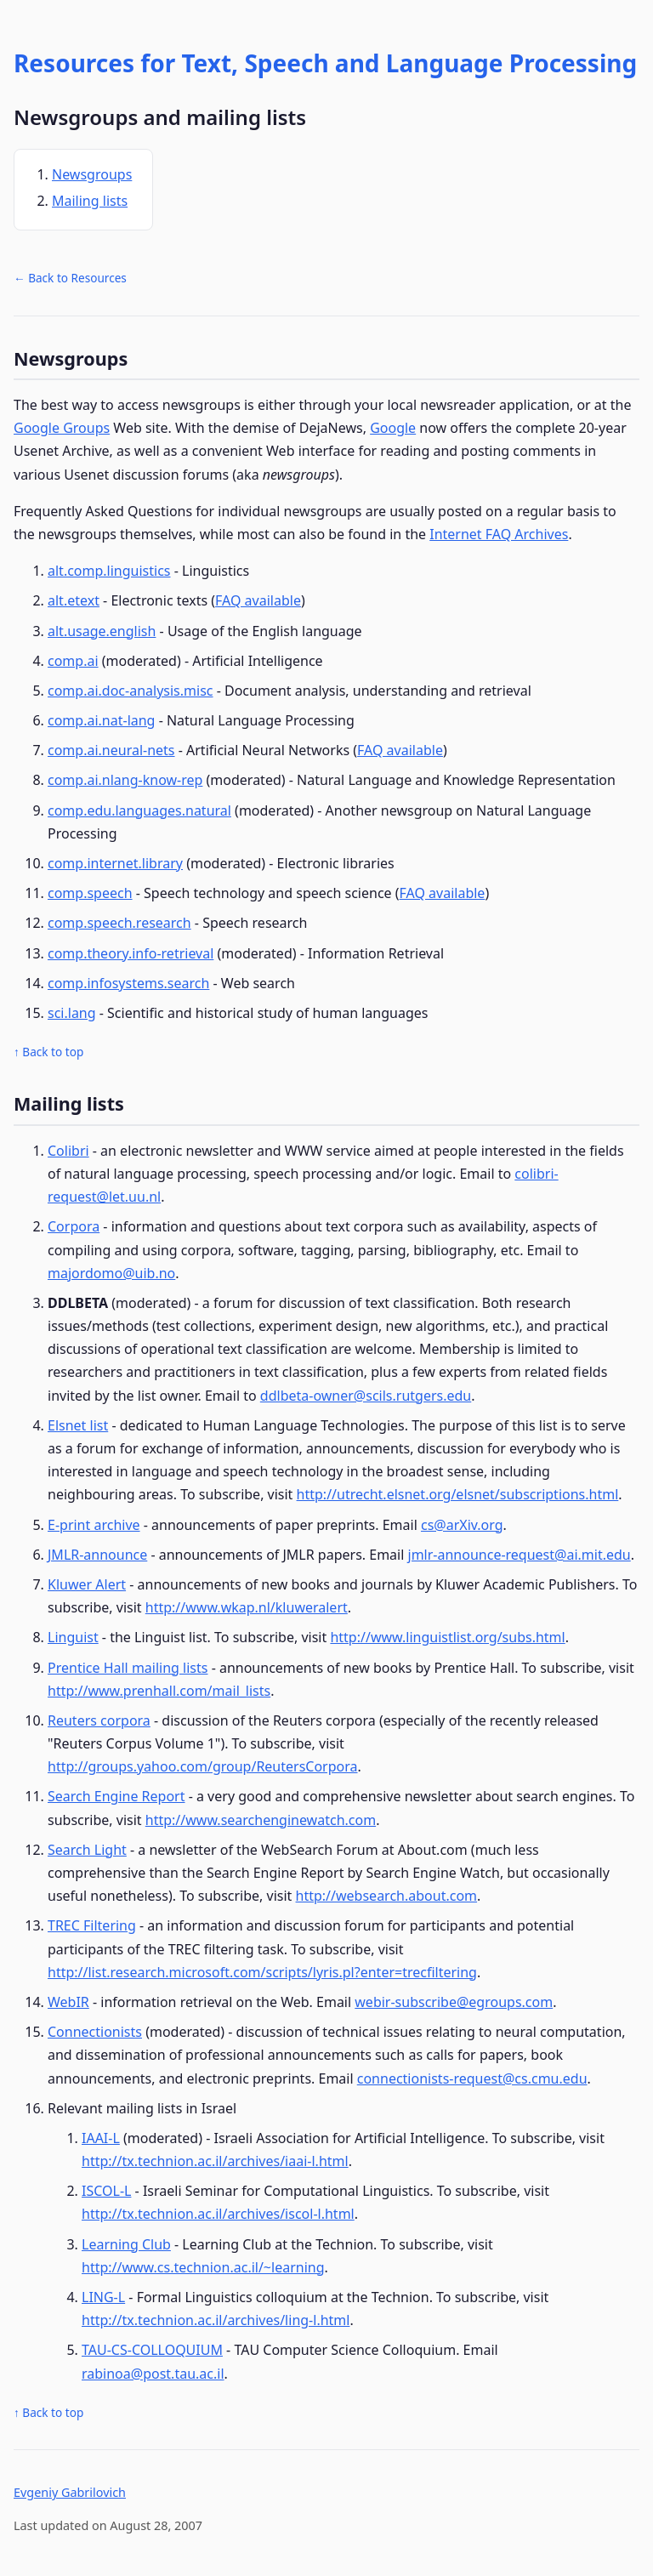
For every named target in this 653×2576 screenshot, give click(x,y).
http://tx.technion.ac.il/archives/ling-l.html (215, 2320)
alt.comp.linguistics (109, 570)
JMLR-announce (97, 1554)
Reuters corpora (99, 1720)
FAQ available (258, 600)
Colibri (68, 1150)
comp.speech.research (119, 922)
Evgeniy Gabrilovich (70, 2492)
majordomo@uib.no (111, 1273)
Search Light (87, 1849)
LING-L (103, 2297)
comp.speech (90, 893)
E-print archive (94, 1524)
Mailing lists (90, 200)
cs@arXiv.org (462, 1524)
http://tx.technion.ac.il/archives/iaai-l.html (215, 2161)
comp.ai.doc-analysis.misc (130, 690)
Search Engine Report (116, 1796)
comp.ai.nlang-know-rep (125, 780)
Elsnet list (78, 1425)
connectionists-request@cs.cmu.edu (472, 2078)
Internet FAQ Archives (498, 534)
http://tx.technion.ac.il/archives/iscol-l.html (218, 2213)
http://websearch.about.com (387, 1895)
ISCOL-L (106, 2190)
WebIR (68, 2002)
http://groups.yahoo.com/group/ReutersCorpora (203, 1766)
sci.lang (72, 1013)
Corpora (73, 1226)
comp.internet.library (115, 863)
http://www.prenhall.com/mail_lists (159, 1690)
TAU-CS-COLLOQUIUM (152, 2349)
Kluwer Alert (87, 1584)
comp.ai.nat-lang (101, 720)
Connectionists (95, 2031)
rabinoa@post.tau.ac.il (153, 2373)
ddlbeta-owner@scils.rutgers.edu (365, 1395)
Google (393, 427)
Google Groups (62, 427)
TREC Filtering (92, 1925)
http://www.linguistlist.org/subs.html (447, 1637)
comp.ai (73, 660)
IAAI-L (101, 2138)
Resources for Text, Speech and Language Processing (325, 63)
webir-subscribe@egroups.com (454, 2002)
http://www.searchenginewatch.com (260, 1820)
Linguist (73, 1637)
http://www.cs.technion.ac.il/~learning (203, 2267)
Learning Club (126, 2244)
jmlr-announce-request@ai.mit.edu (519, 1554)
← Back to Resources (70, 278)
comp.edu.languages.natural (139, 810)
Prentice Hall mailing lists (127, 1667)
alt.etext (73, 600)
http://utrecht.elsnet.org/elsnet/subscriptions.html (458, 1494)
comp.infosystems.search (128, 983)
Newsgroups (92, 174)
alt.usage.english (102, 631)
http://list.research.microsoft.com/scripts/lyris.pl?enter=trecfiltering (262, 1972)
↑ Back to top (48, 1051)
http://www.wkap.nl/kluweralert (246, 1607)
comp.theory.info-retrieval (130, 953)
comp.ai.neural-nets (111, 750)
